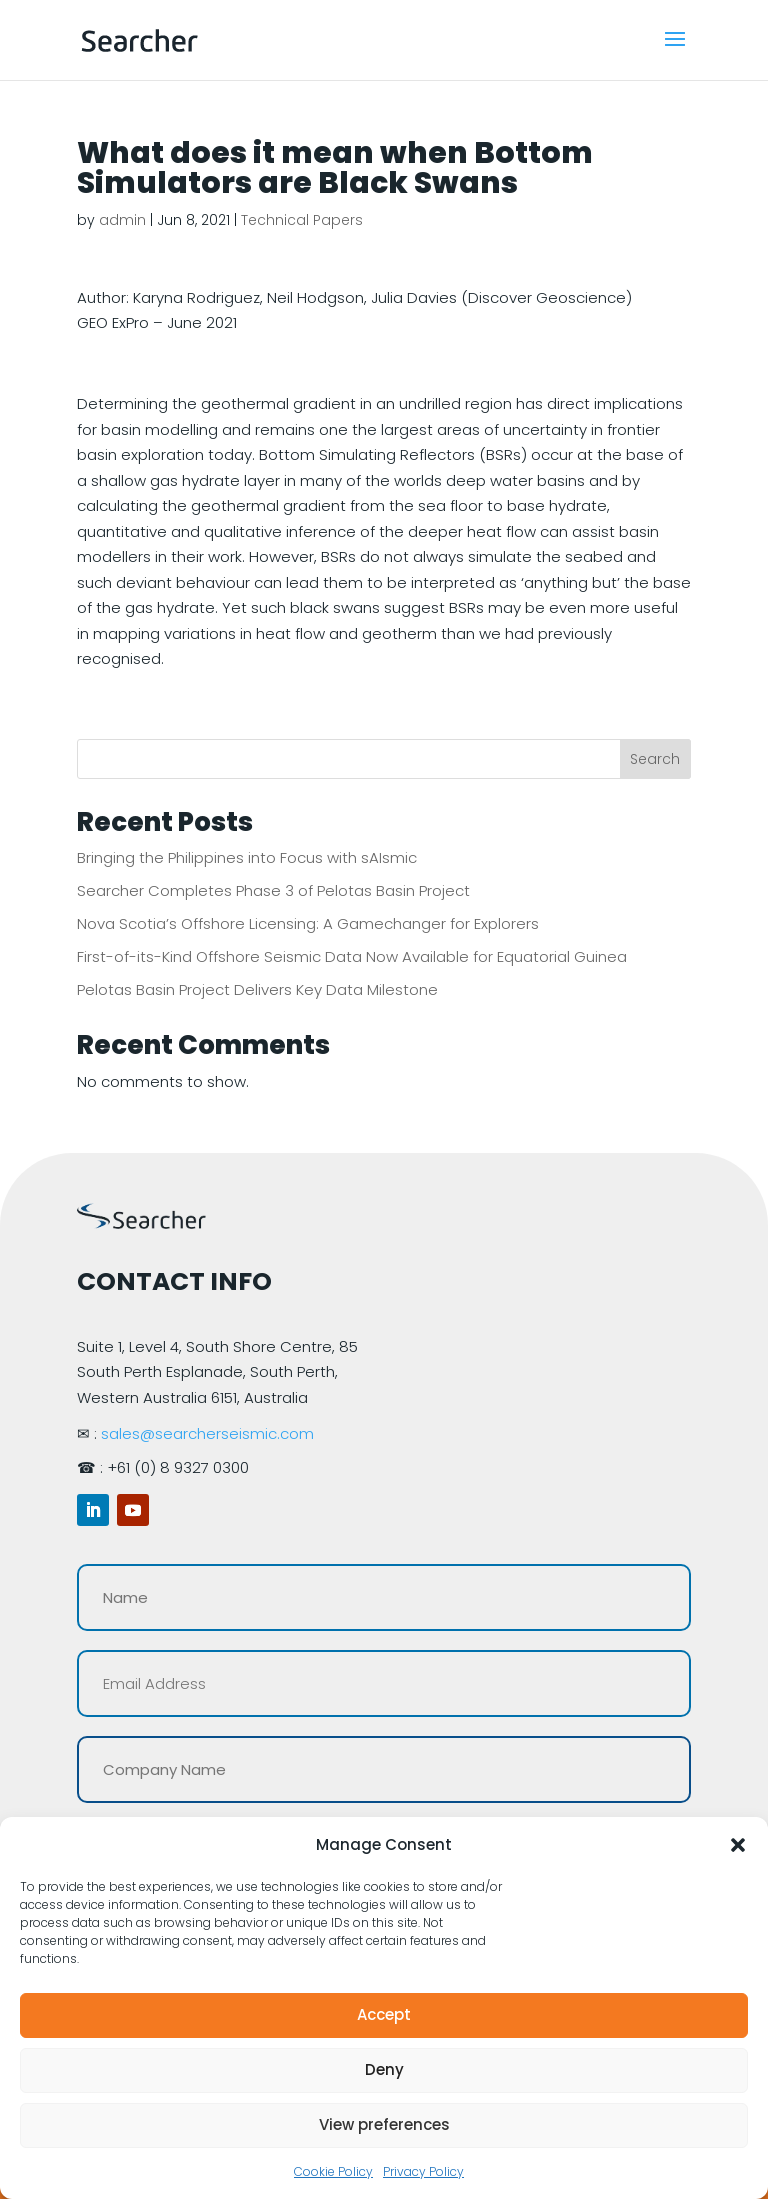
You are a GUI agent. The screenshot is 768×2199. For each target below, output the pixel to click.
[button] (738, 1845)
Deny (384, 2069)
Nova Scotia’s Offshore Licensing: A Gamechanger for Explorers (308, 923)
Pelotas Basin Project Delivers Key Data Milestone (257, 989)
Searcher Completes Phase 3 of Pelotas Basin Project (273, 890)
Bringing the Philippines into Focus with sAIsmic (247, 857)
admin (122, 220)
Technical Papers (302, 220)
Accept (384, 2014)
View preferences (384, 2124)
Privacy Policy (423, 2171)
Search (655, 759)
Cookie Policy (333, 2171)
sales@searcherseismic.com (207, 1433)
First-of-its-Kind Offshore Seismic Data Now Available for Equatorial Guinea (352, 956)
